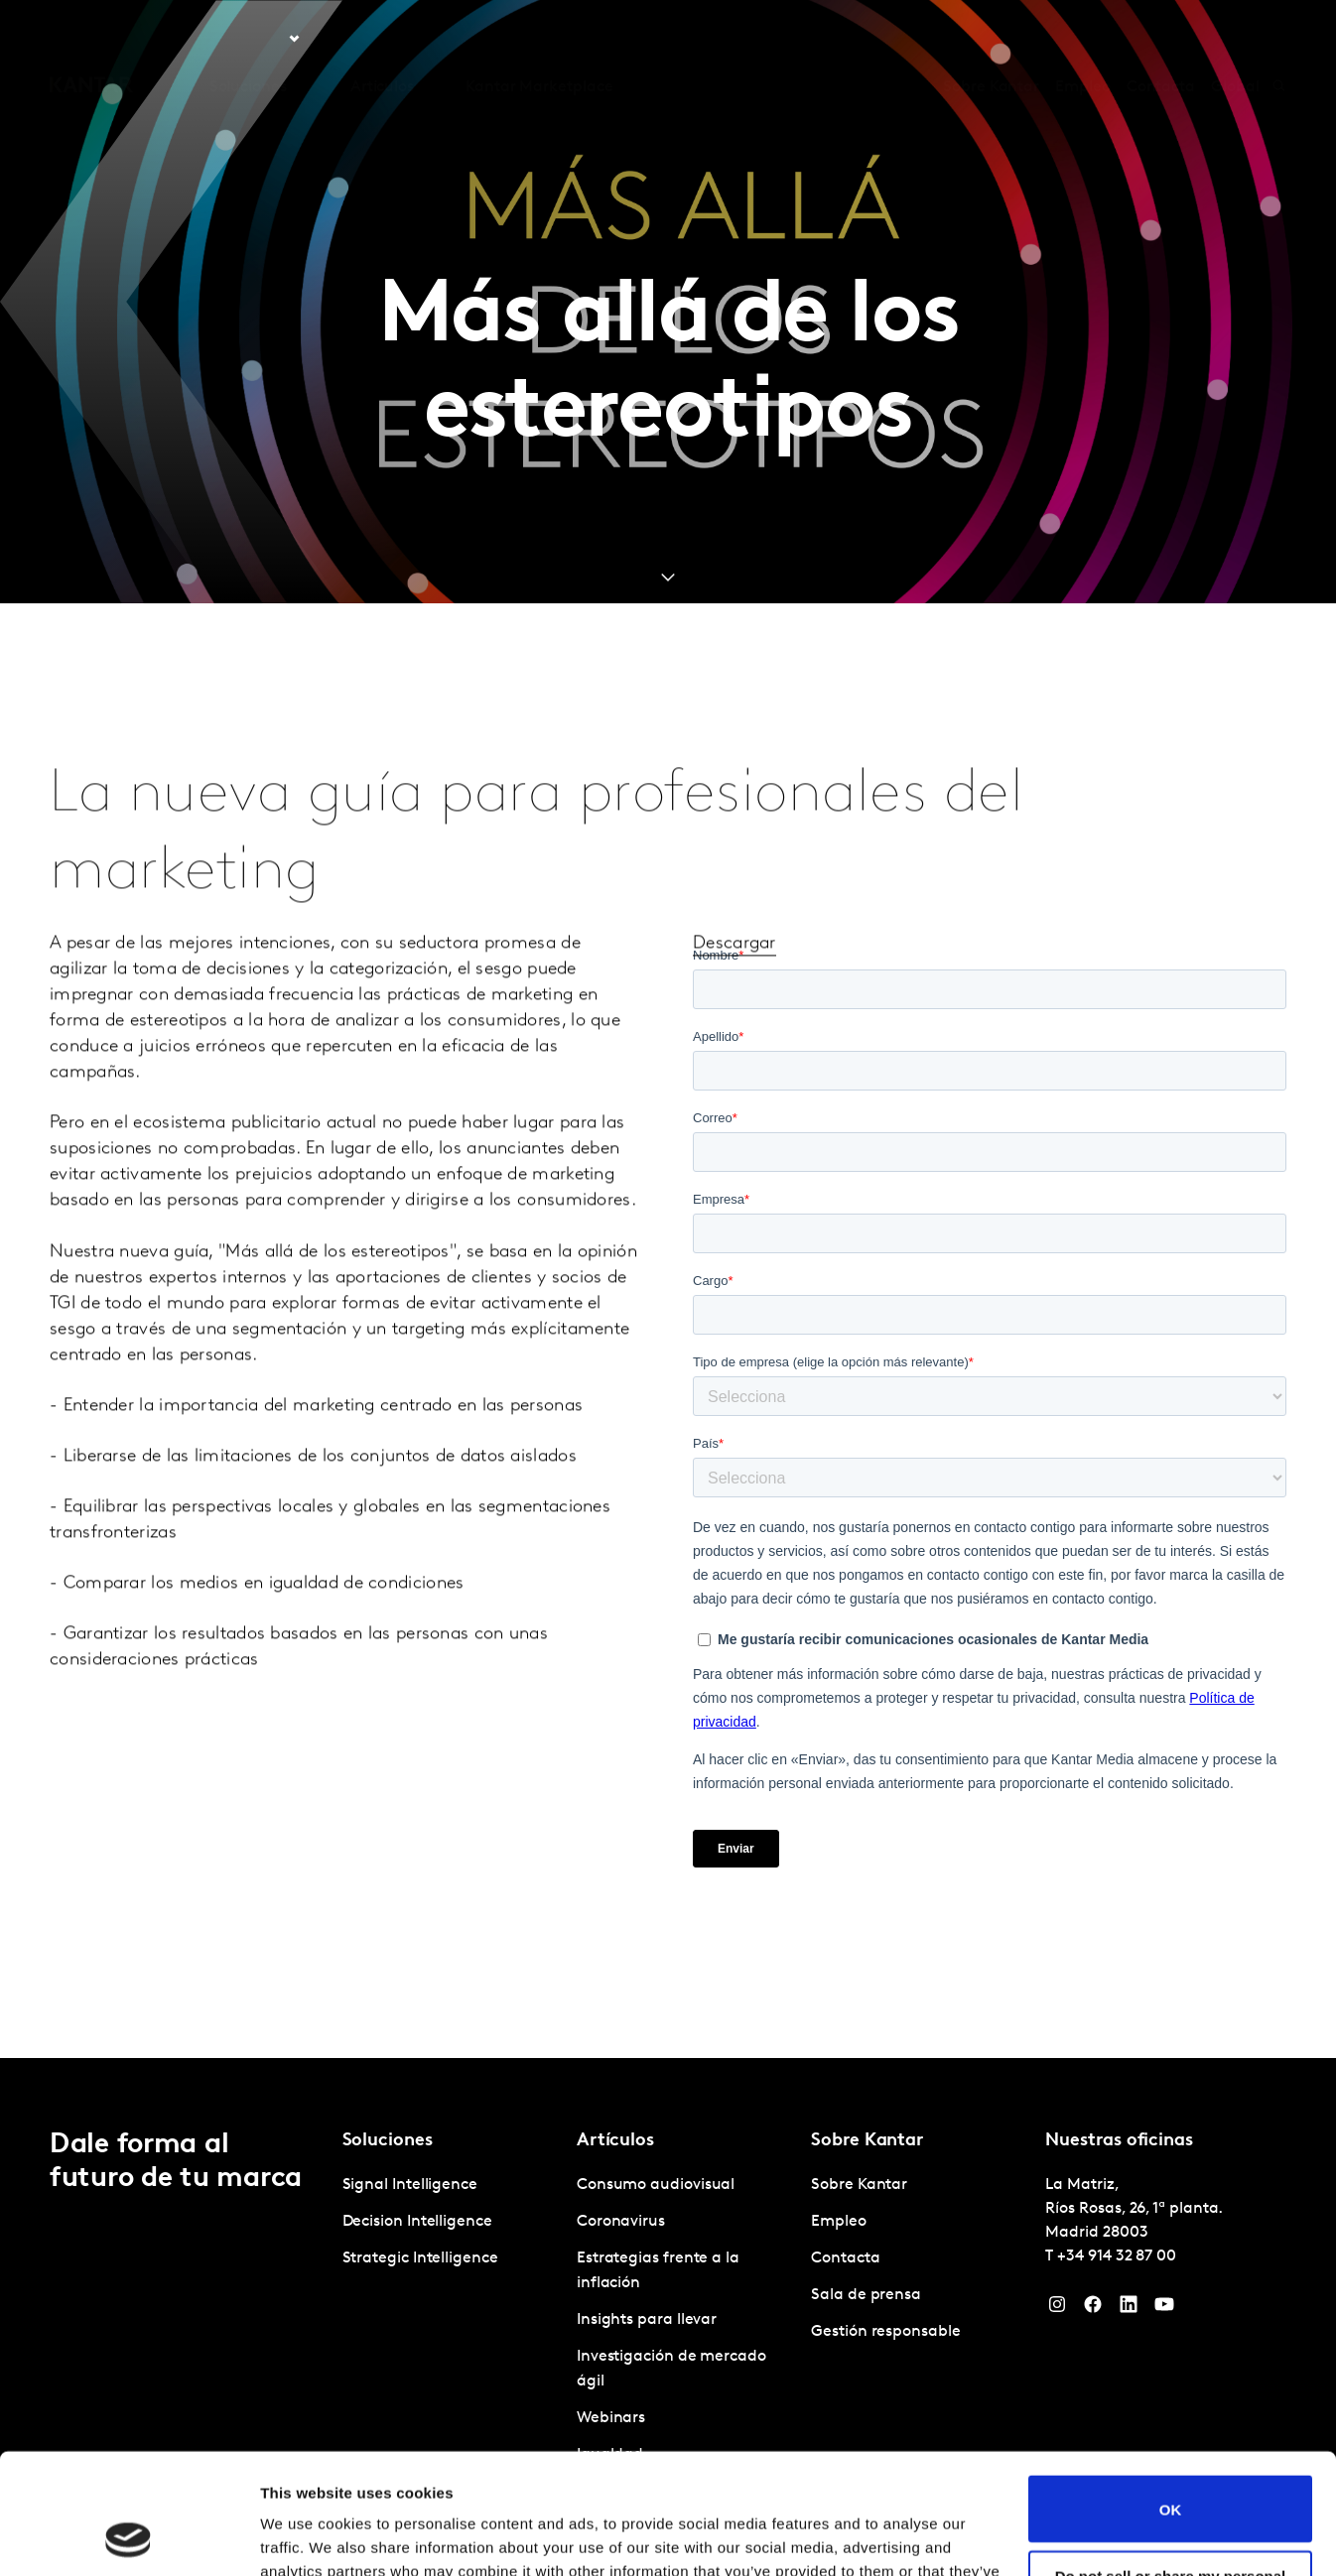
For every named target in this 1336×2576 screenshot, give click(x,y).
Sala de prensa (866, 2295)
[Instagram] (1057, 2309)
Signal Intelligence (409, 2185)
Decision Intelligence (417, 2222)
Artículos (382, 39)
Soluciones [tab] (248, 39)
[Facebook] (1093, 2309)
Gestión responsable (885, 2332)
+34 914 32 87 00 (1116, 2256)
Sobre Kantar (991, 39)
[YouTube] (1164, 2309)
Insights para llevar (647, 2320)
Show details (306, 2536)
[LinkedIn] (1128, 2309)
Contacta (1161, 39)
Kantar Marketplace (539, 39)
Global (1235, 39)
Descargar (734, 991)
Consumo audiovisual (656, 2185)
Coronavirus (621, 2222)
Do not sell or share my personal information (1170, 2471)
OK (1170, 2395)
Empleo (1083, 39)
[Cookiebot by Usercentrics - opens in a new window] (128, 2537)
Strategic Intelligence (420, 2258)
